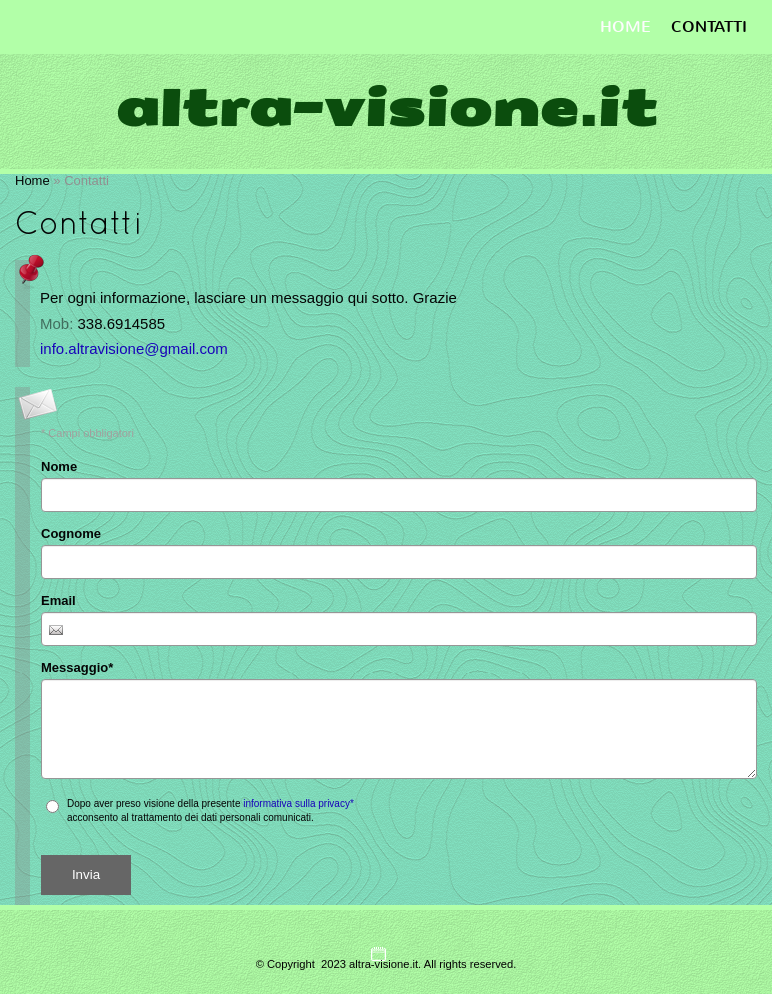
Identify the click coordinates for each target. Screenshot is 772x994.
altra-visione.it (386, 108)
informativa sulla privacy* (298, 803)
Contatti (709, 26)
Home (625, 26)
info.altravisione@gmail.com (134, 348)
